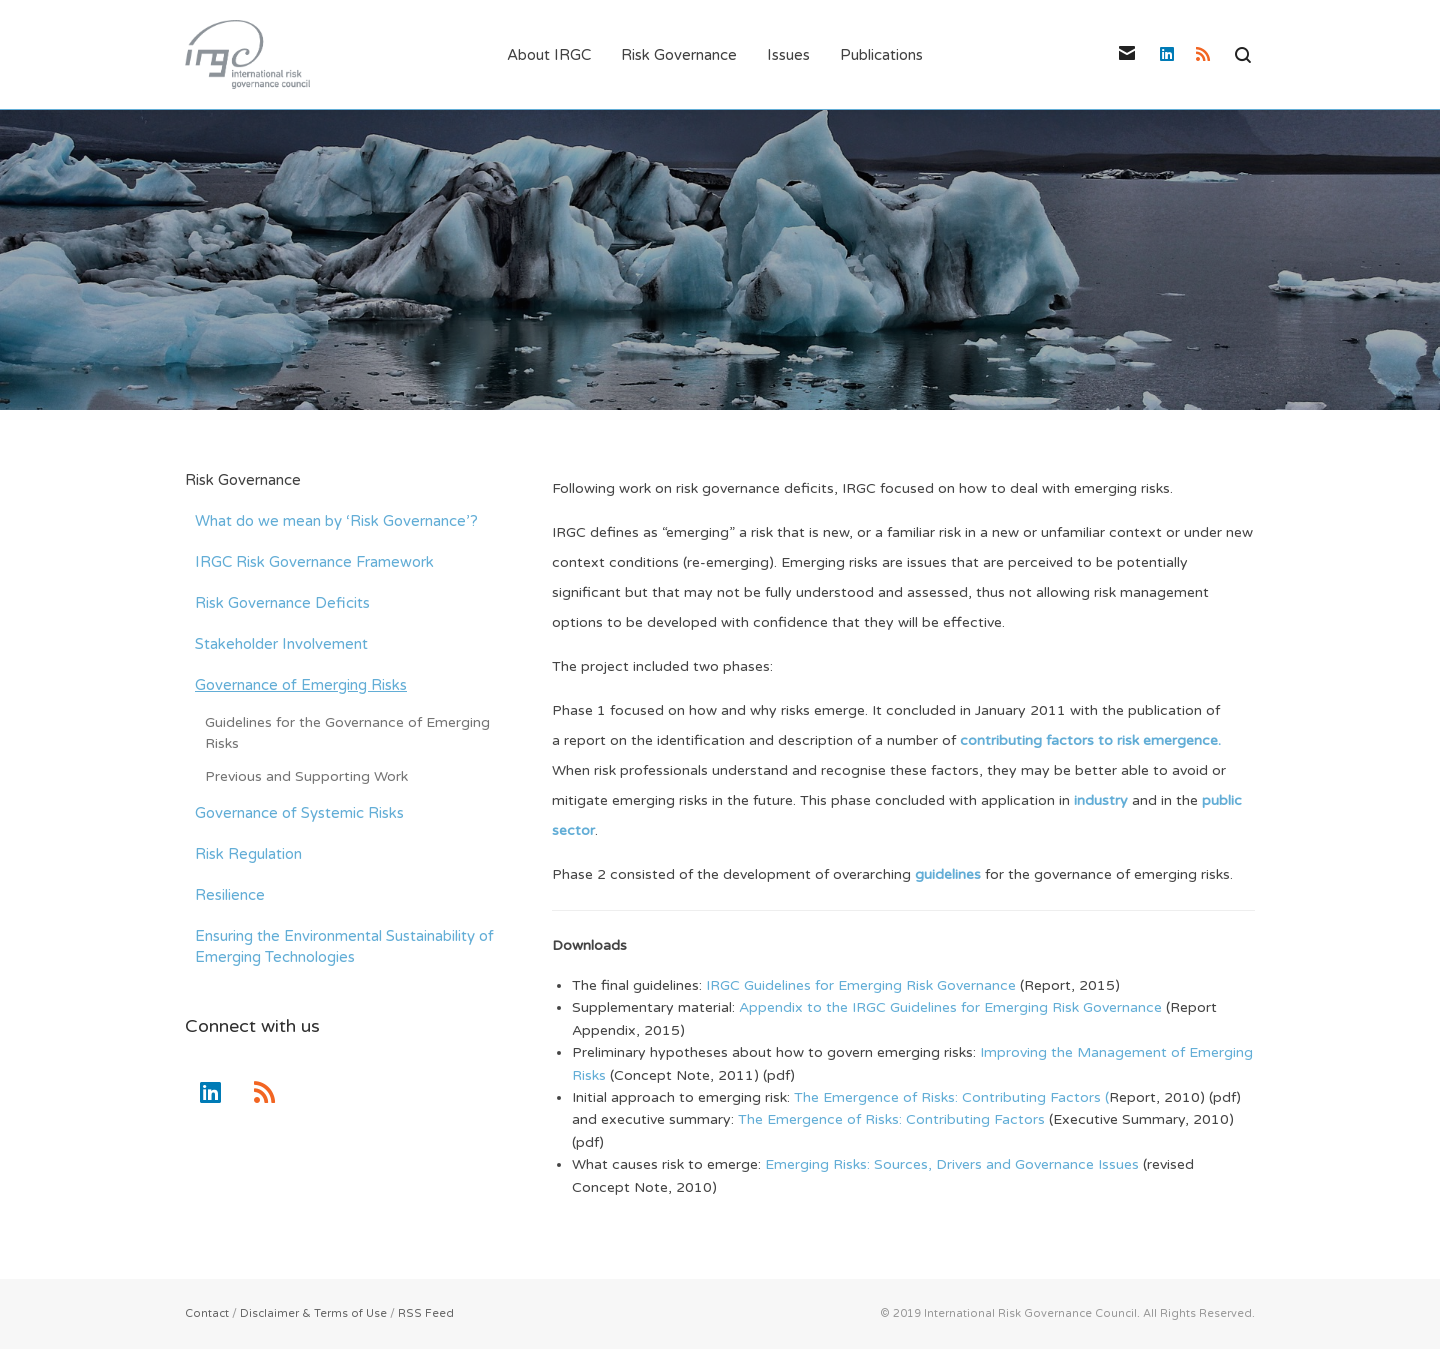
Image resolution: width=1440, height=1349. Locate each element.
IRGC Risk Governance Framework (314, 562)
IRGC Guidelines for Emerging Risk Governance (863, 985)
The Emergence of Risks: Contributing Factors (893, 1119)
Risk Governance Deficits (282, 603)
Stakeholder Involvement (281, 644)
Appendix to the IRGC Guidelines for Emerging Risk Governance (952, 1007)
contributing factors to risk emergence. (1090, 740)
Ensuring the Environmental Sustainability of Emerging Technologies (344, 946)
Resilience (230, 895)
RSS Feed (426, 1313)
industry (1103, 800)
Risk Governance (243, 480)
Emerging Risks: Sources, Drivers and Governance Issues (952, 1164)
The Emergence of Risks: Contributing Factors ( (951, 1097)
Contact (207, 1313)
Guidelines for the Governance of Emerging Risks (347, 733)
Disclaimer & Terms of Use (313, 1313)
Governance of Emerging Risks (301, 685)
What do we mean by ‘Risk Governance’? (336, 521)
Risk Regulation (248, 854)
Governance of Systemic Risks (299, 813)
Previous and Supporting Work (306, 776)
